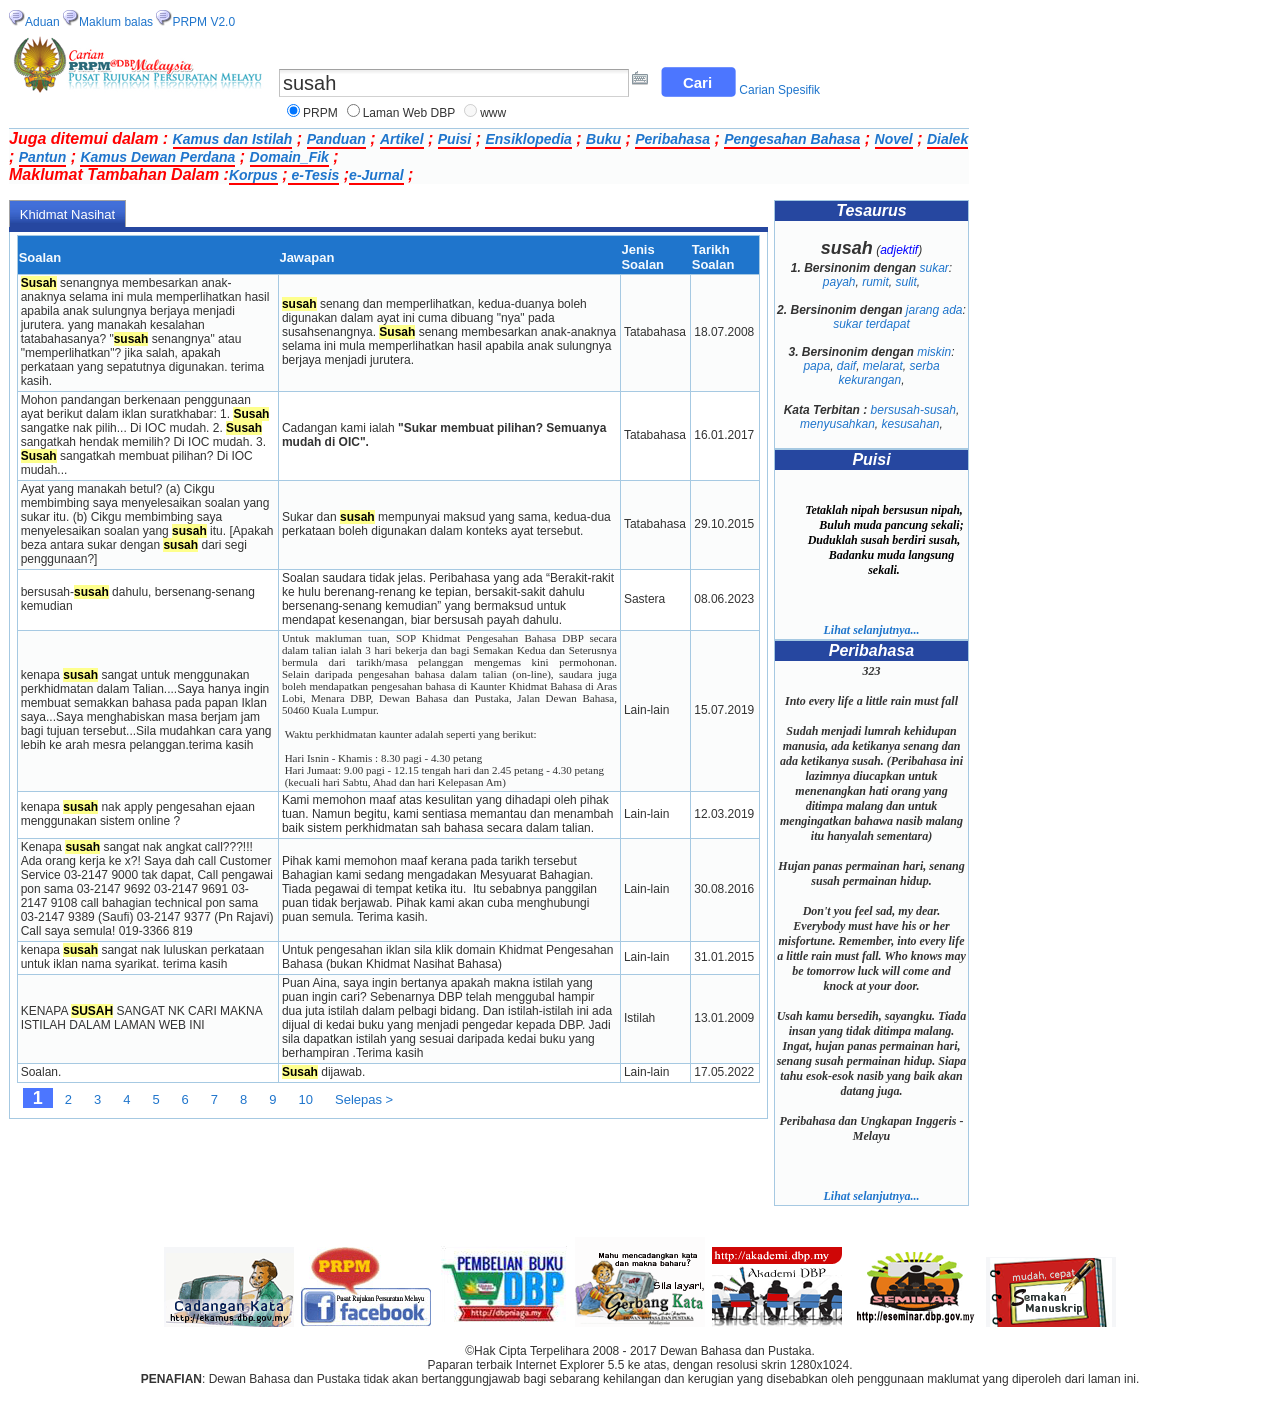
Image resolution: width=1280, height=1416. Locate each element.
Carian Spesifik (779, 90)
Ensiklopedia (528, 139)
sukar (934, 268)
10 (306, 1099)
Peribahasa (672, 139)
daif (846, 366)
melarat (883, 366)
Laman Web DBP (409, 113)
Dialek (947, 139)
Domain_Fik (289, 157)
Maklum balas (116, 22)
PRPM (320, 113)
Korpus (253, 175)
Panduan (336, 139)
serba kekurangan (888, 373)
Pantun (42, 157)
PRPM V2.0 (203, 22)
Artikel (402, 139)
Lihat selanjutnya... (871, 630)
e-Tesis (314, 175)
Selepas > (364, 1099)
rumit (875, 282)
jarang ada (934, 310)
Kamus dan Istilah (233, 139)
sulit (906, 282)
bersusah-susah (913, 410)
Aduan (42, 22)
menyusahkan (837, 424)
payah (839, 282)
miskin (934, 352)
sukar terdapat (871, 324)
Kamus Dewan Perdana (157, 157)
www (493, 113)
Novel (894, 139)
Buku (603, 139)
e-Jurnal (376, 175)
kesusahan (911, 424)
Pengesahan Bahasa (792, 139)
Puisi (454, 139)
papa (816, 366)
